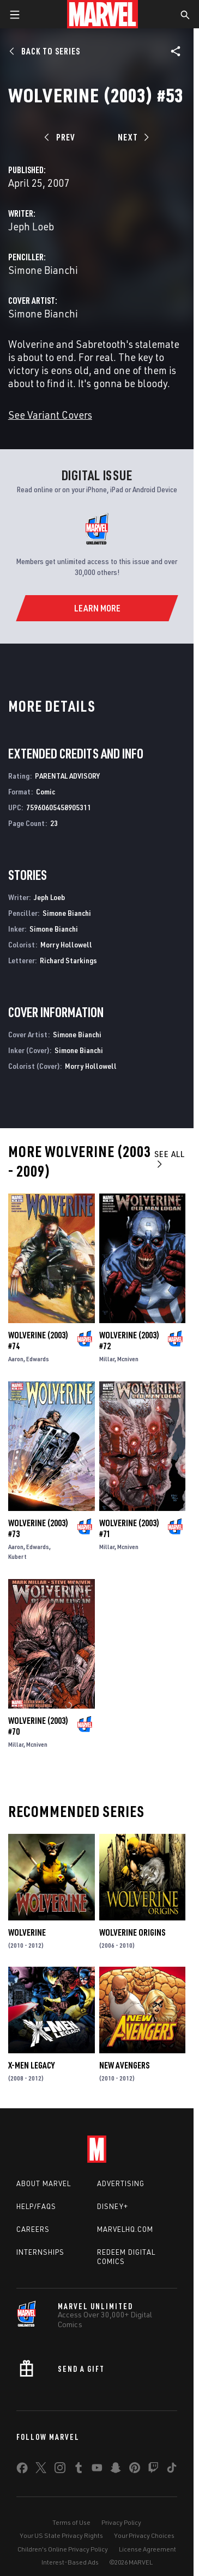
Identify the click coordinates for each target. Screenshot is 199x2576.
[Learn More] (97, 608)
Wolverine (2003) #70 (38, 1726)
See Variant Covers (50, 414)
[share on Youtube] (97, 2469)
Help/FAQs (36, 2206)
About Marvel (43, 2183)
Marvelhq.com (125, 2229)
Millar (106, 1359)
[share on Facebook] (22, 2470)
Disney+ (112, 2206)
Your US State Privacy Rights (61, 2535)
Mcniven (127, 1359)
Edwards (37, 1359)
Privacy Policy (121, 2522)
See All (169, 1158)
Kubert (17, 1556)
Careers (33, 2229)
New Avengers (124, 2065)
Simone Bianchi (43, 270)
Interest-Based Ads (70, 2562)
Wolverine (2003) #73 (38, 1528)
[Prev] (61, 137)
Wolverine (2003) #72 (129, 1340)
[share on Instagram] (60, 2469)
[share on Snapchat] (115, 2469)
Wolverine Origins (132, 1932)
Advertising (120, 2183)
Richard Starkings (68, 960)
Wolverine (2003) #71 (129, 1528)
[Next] (132, 137)
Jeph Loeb (31, 226)
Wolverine (27, 1932)
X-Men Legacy (31, 2065)
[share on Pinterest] (134, 2469)
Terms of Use (71, 2522)
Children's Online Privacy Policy (62, 2549)
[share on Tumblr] (78, 2469)
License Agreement (147, 2549)
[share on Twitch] (153, 2469)
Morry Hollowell (66, 944)
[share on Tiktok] (171, 2469)
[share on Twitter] (40, 2469)
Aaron (15, 1359)
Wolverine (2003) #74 (38, 1340)
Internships (40, 2252)
